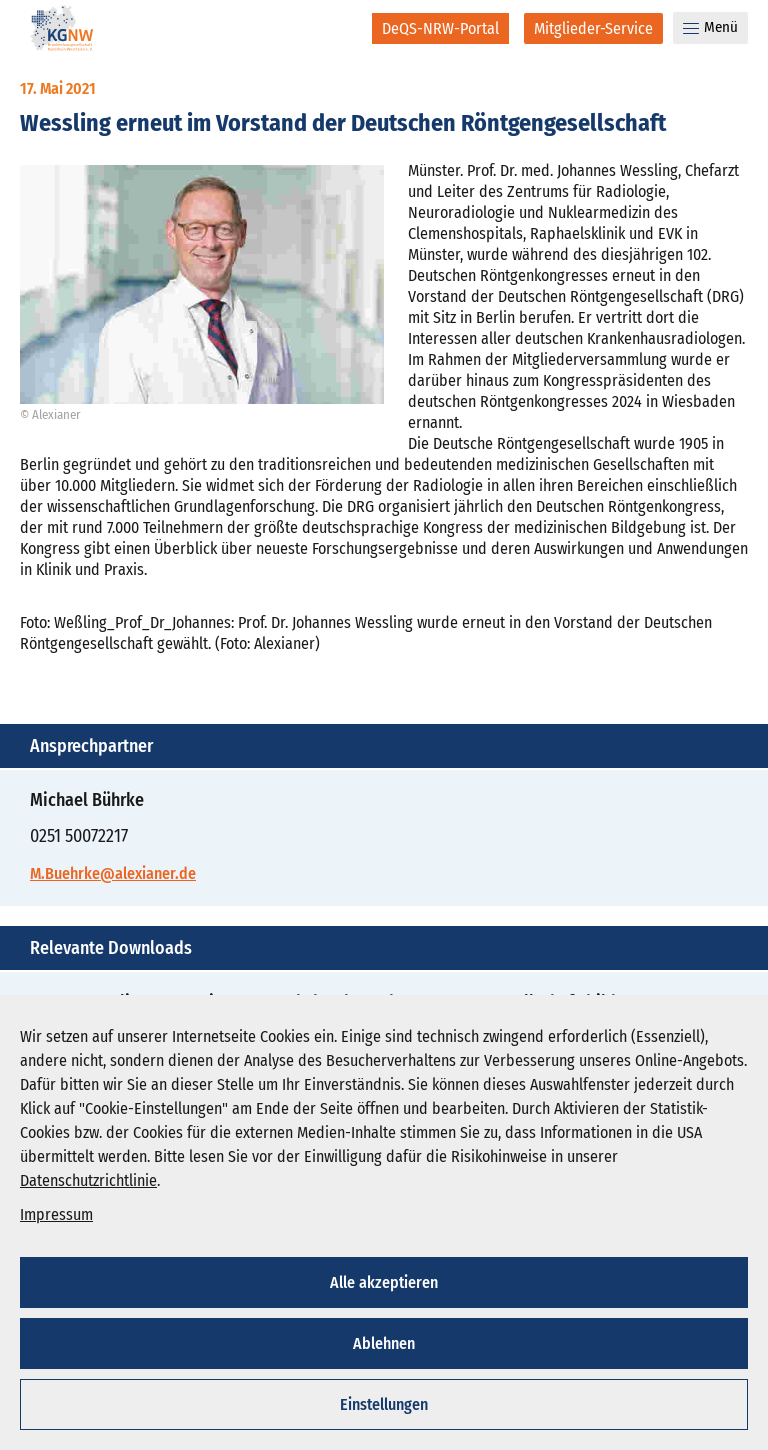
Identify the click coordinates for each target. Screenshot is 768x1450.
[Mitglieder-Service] (593, 28)
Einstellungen (384, 1404)
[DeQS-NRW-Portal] (440, 28)
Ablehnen (384, 1343)
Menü (710, 27)
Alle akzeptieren (384, 1282)
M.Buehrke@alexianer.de (113, 873)
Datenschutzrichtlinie (88, 1180)
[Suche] (343, 28)
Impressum (56, 1214)
